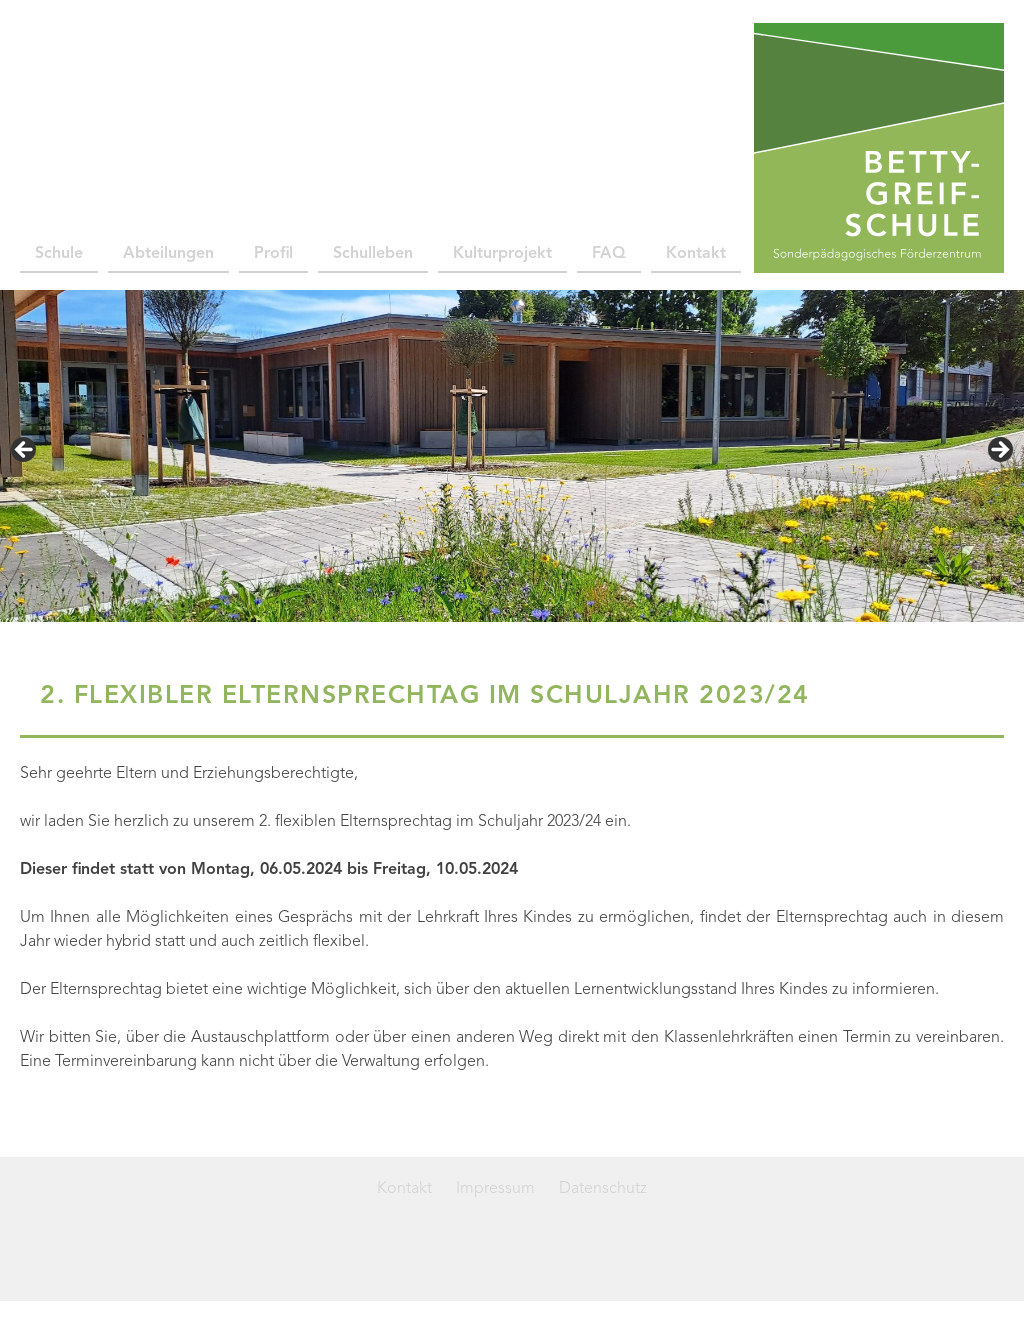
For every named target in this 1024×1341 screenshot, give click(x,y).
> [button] (999, 451)
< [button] (25, 451)
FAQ (609, 254)
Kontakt (696, 254)
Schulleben (373, 254)
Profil (273, 254)
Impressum (495, 1189)
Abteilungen (168, 254)
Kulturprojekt (502, 254)
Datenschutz (603, 1189)
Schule (59, 254)
